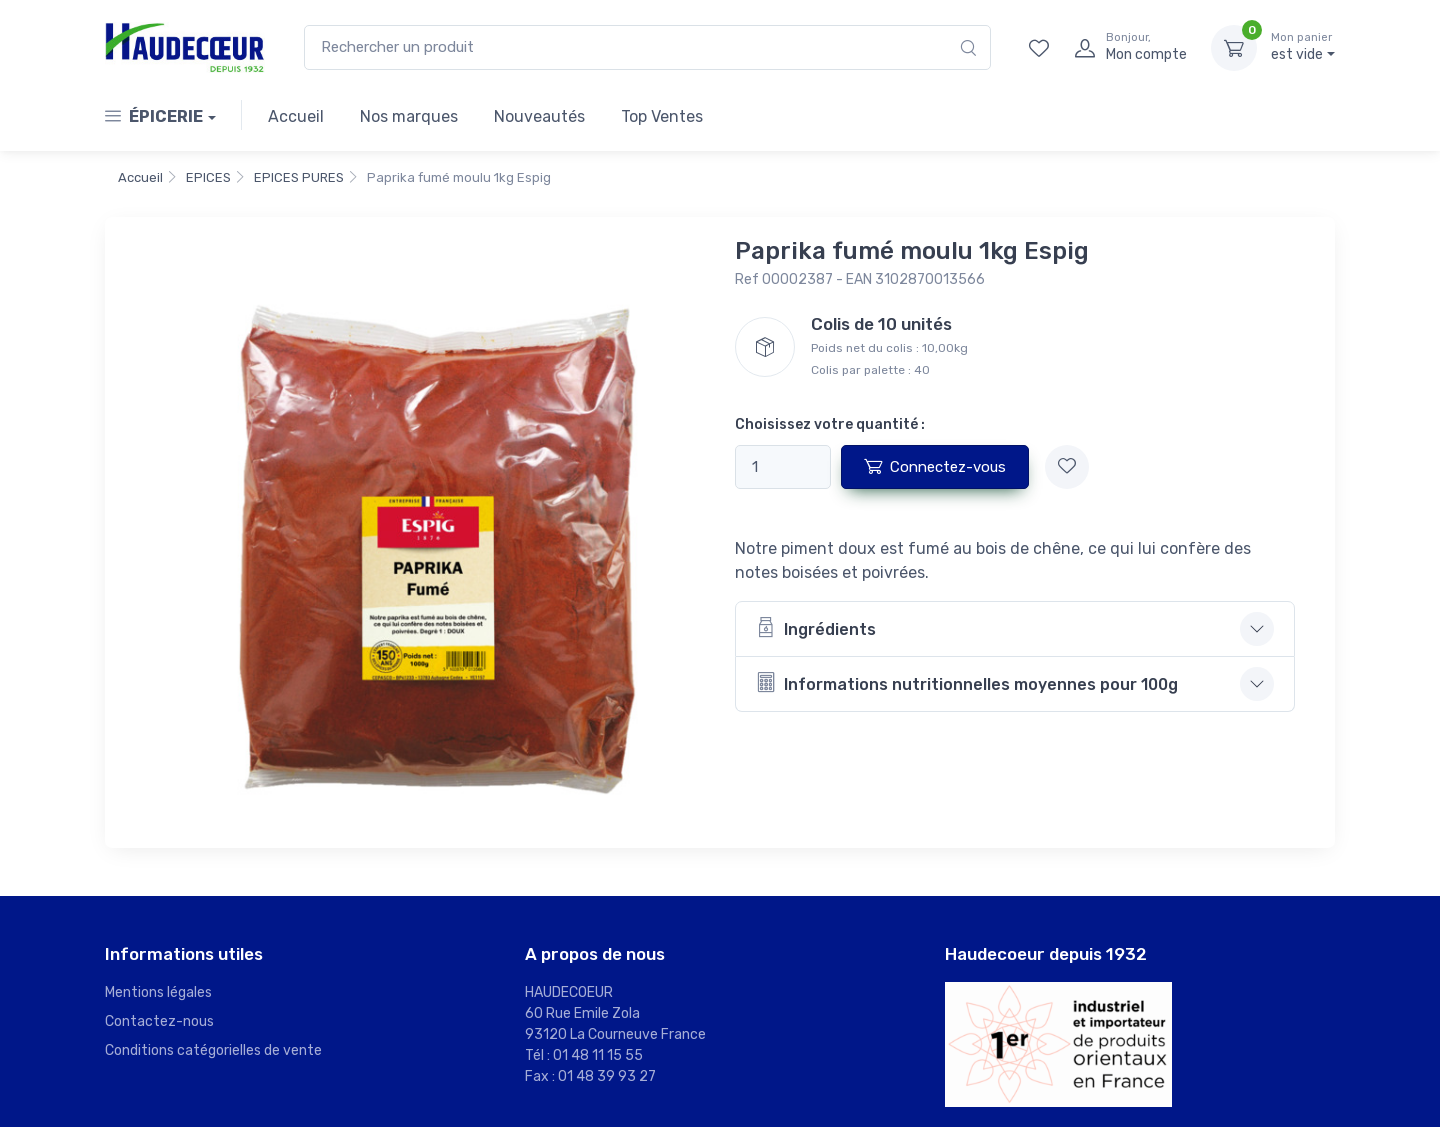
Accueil (296, 116)
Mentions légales (158, 992)
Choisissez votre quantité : (830, 424)
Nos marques (409, 116)
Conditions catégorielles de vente (213, 1050)
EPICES (208, 177)
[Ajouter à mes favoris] (1067, 467)
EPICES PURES (299, 177)
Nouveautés (539, 116)
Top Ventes (662, 116)
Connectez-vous (935, 466)
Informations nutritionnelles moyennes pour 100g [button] (967, 682)
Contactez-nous (159, 1021)
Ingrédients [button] (816, 627)
